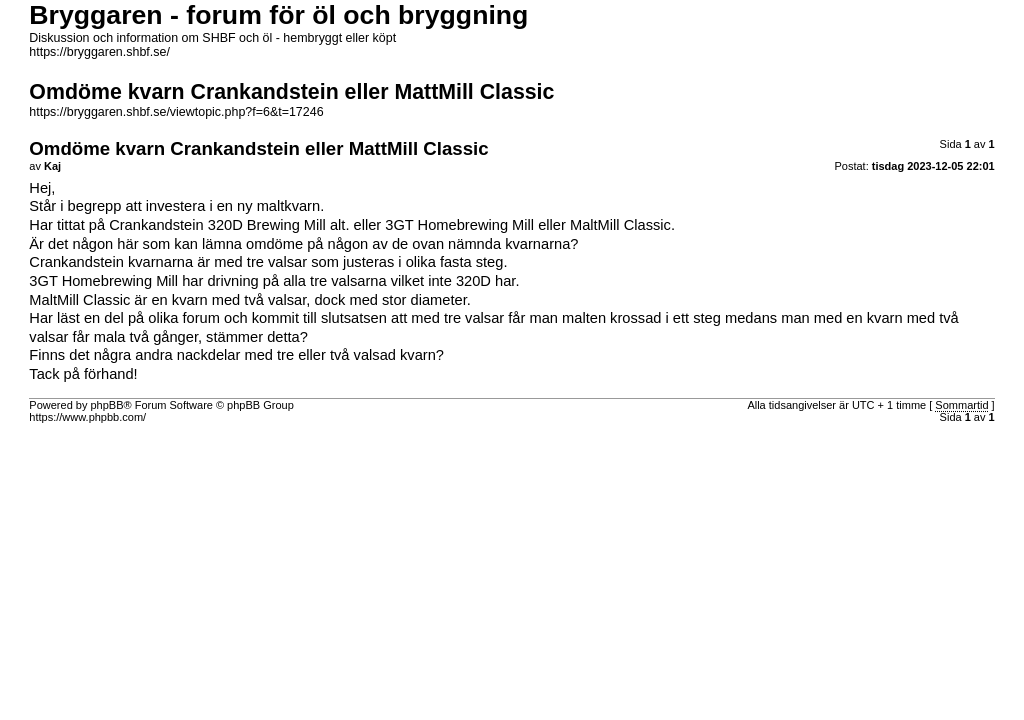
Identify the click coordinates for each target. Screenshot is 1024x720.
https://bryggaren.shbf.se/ (99, 52)
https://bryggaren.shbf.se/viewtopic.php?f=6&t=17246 (176, 112)
